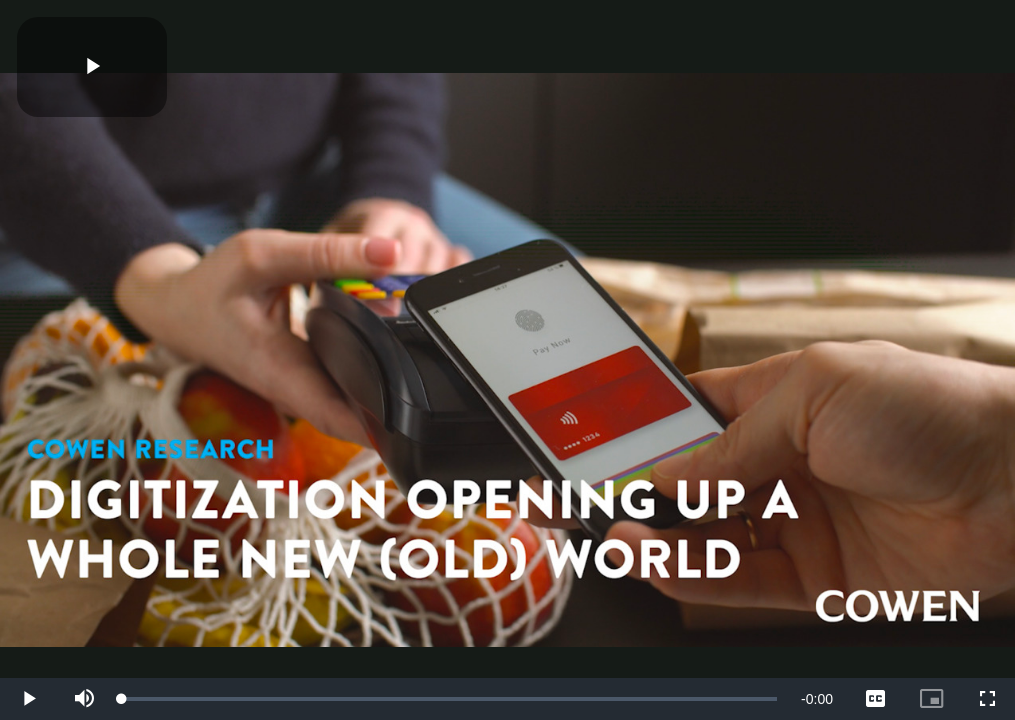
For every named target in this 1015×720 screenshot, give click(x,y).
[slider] (449, 699)
